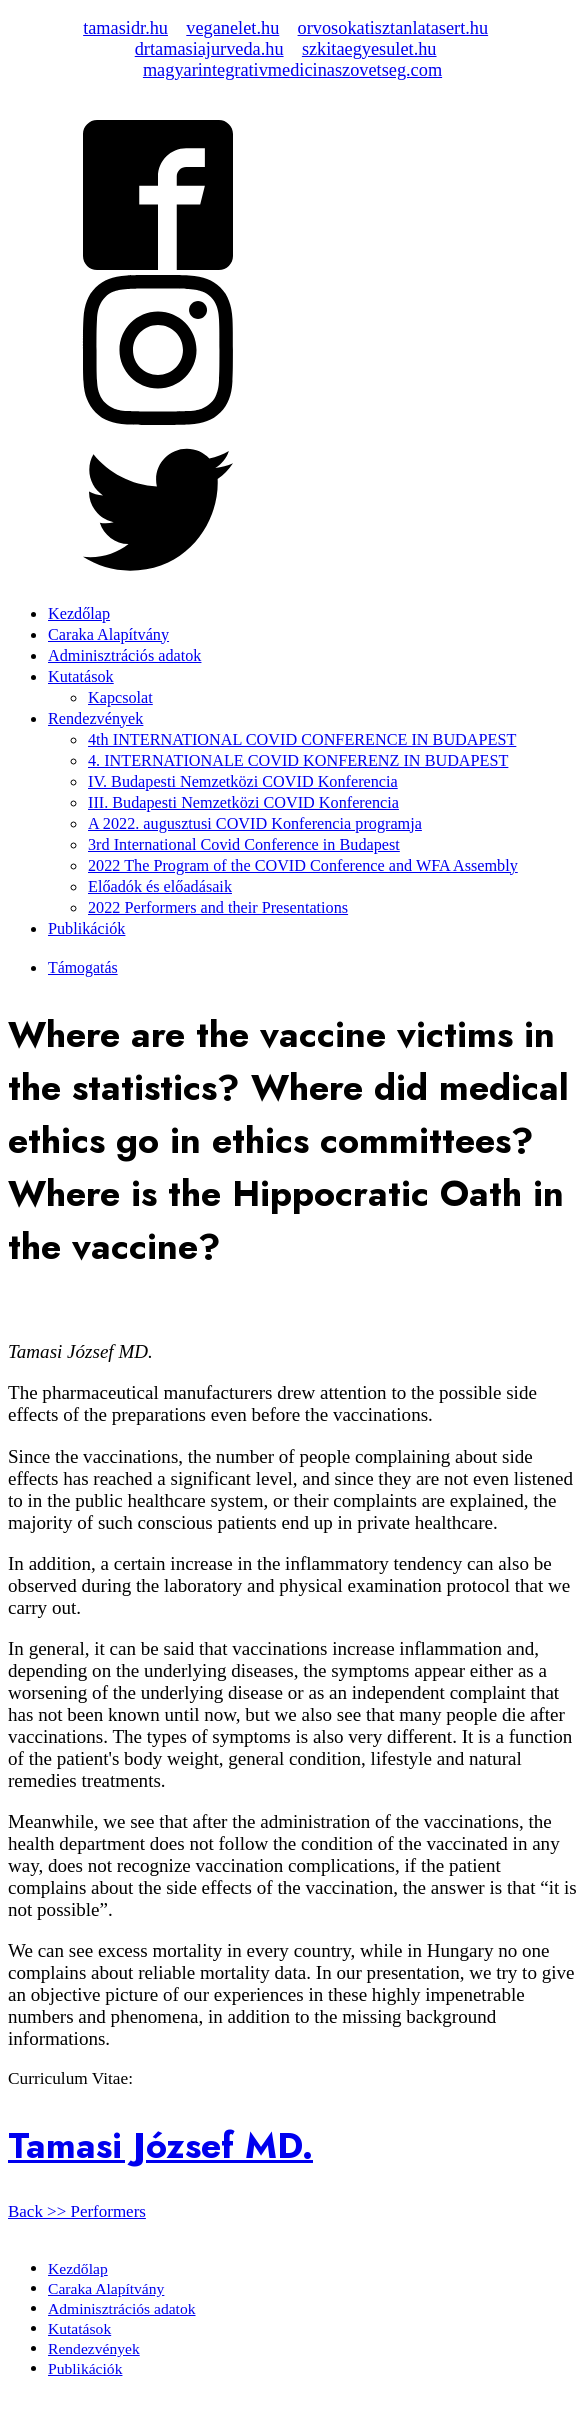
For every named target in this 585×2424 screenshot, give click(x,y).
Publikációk (86, 929)
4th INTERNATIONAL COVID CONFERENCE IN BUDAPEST (302, 740)
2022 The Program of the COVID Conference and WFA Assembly (303, 866)
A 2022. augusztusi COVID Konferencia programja (255, 824)
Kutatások (81, 677)
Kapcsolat (120, 698)
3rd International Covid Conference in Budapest (244, 845)
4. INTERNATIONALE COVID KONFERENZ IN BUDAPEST (298, 761)
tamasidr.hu (125, 28)
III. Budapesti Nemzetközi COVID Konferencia (243, 803)
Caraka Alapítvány (108, 635)
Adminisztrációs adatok (124, 656)
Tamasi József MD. (160, 2145)
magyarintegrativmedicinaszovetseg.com (292, 70)
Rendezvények (95, 719)
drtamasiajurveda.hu (209, 49)
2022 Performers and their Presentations (218, 908)
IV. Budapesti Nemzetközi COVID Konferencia (243, 782)
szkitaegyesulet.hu (369, 49)
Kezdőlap (79, 614)
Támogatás (83, 967)
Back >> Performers (77, 2211)
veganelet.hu (232, 28)
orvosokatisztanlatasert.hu (393, 28)
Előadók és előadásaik (160, 887)
